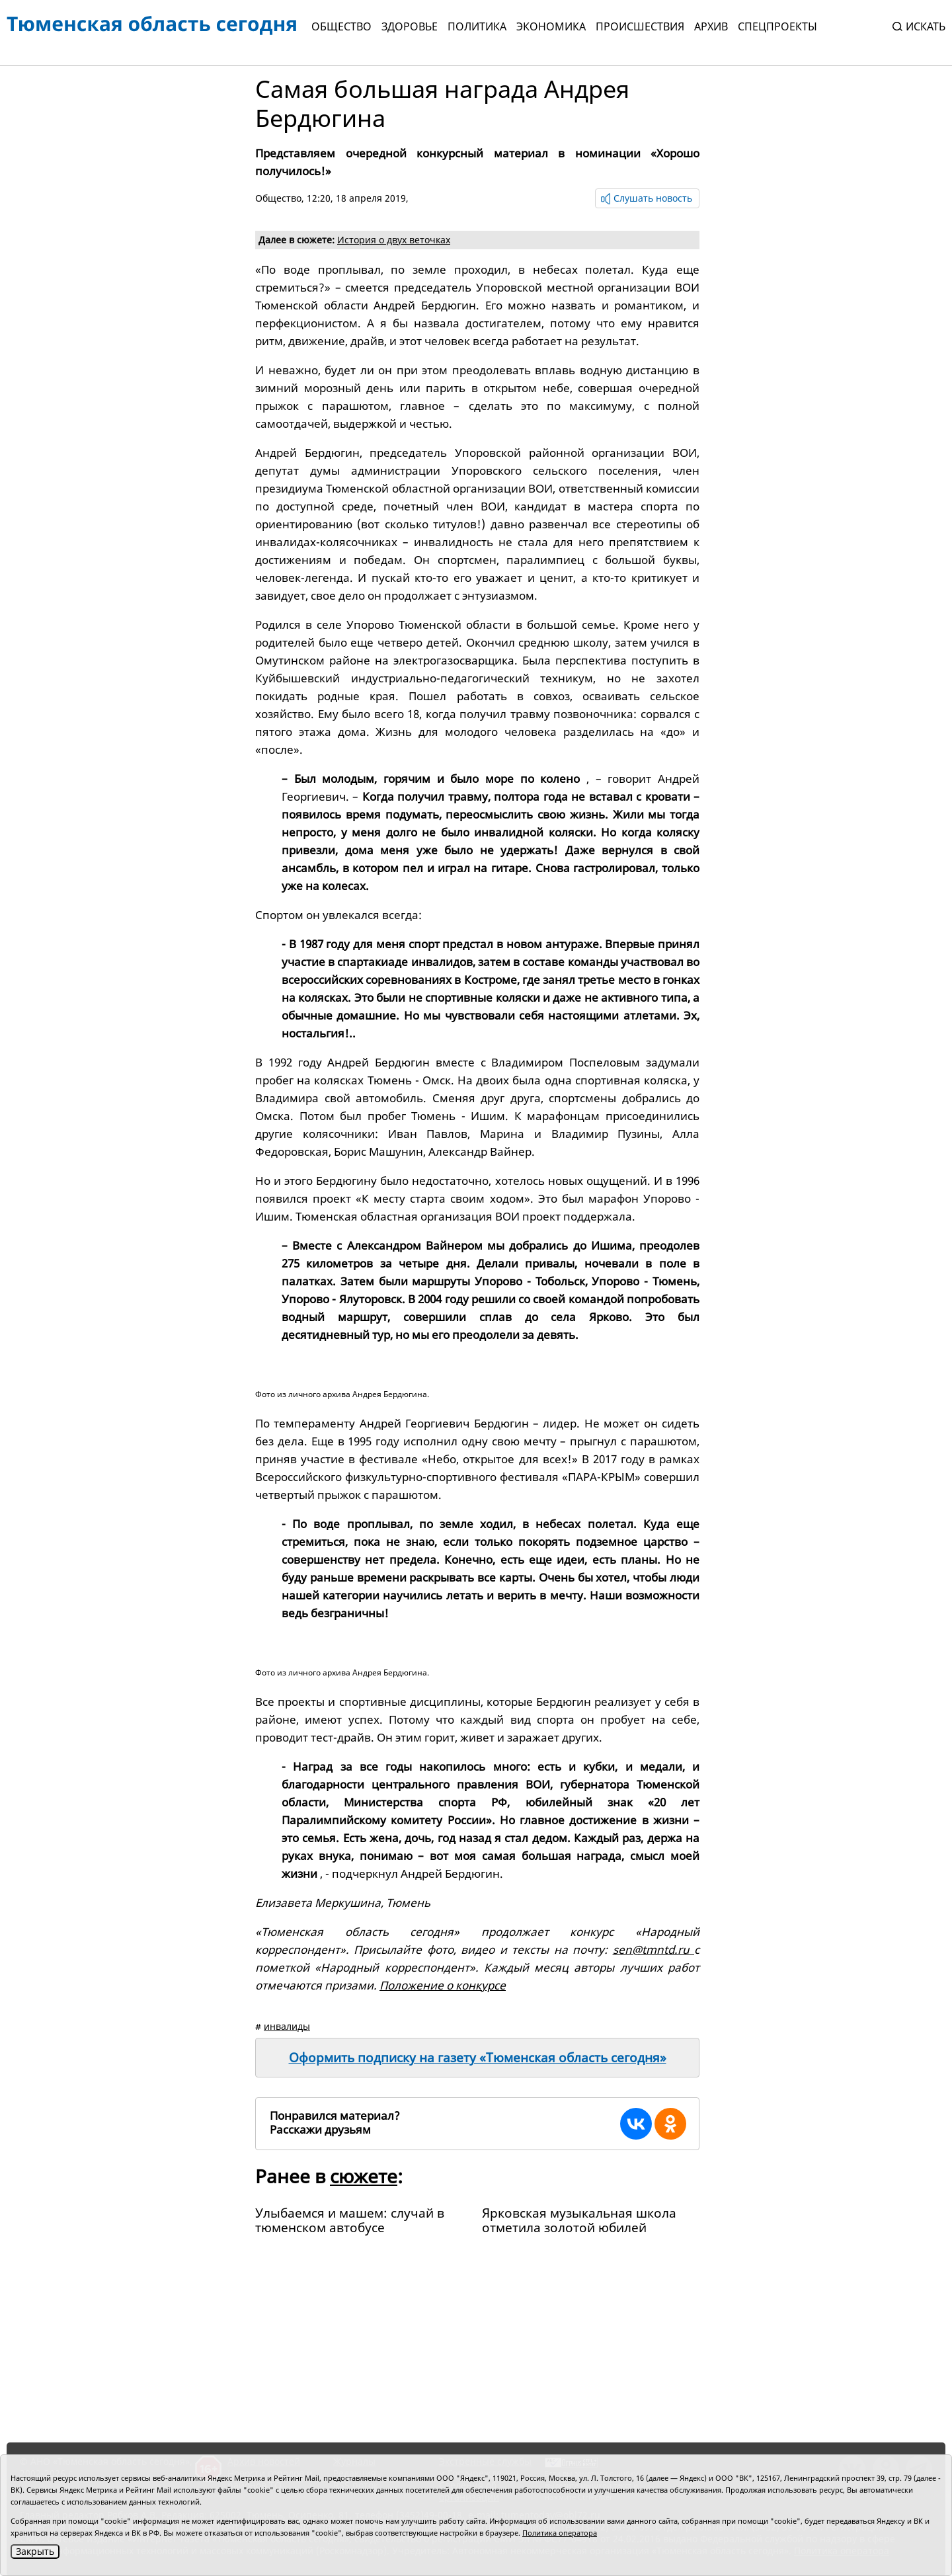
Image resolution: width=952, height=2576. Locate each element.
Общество (341, 26)
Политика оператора (559, 2533)
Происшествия (640, 26)
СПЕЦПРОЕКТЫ (777, 26)
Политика (477, 26)
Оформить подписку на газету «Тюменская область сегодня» (477, 2057)
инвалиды (287, 2026)
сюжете (363, 2176)
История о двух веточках (393, 239)
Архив (711, 26)
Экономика (551, 26)
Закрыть (35, 2551)
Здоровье (409, 26)
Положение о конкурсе (442, 1985)
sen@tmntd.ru (653, 1949)
